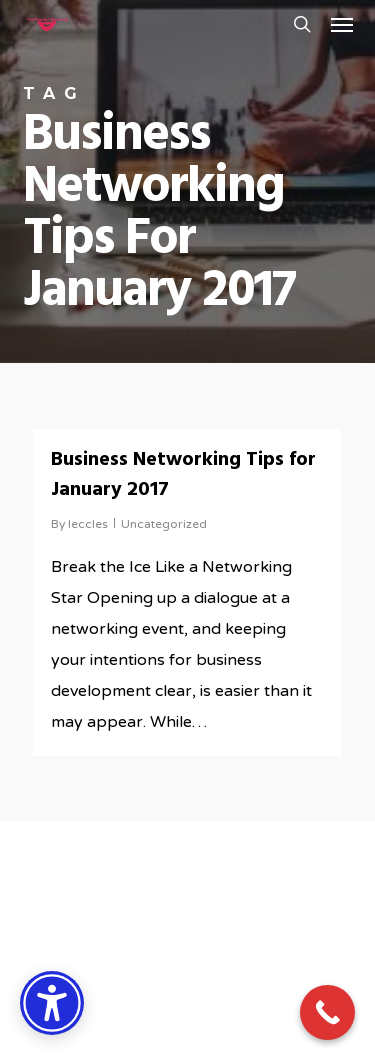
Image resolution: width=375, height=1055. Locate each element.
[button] (342, 24)
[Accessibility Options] (52, 1003)
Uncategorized (164, 524)
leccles (88, 524)
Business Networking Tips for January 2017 (183, 475)
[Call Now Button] (327, 1012)
